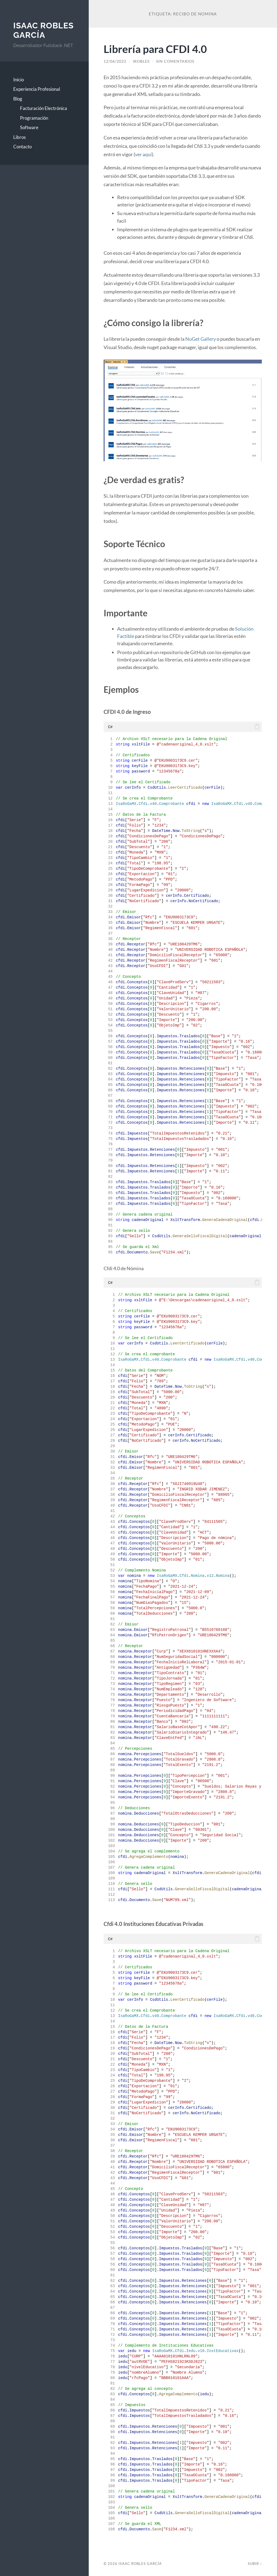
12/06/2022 (115, 61)
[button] (257, 727)
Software (29, 127)
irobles (141, 61)
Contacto (22, 146)
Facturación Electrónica (43, 108)
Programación (34, 118)
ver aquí (143, 154)
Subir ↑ (255, 2563)
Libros (19, 137)
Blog (17, 99)
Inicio (18, 79)
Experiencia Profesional (36, 89)
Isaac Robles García (43, 30)
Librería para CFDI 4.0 (155, 48)
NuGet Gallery (200, 339)
